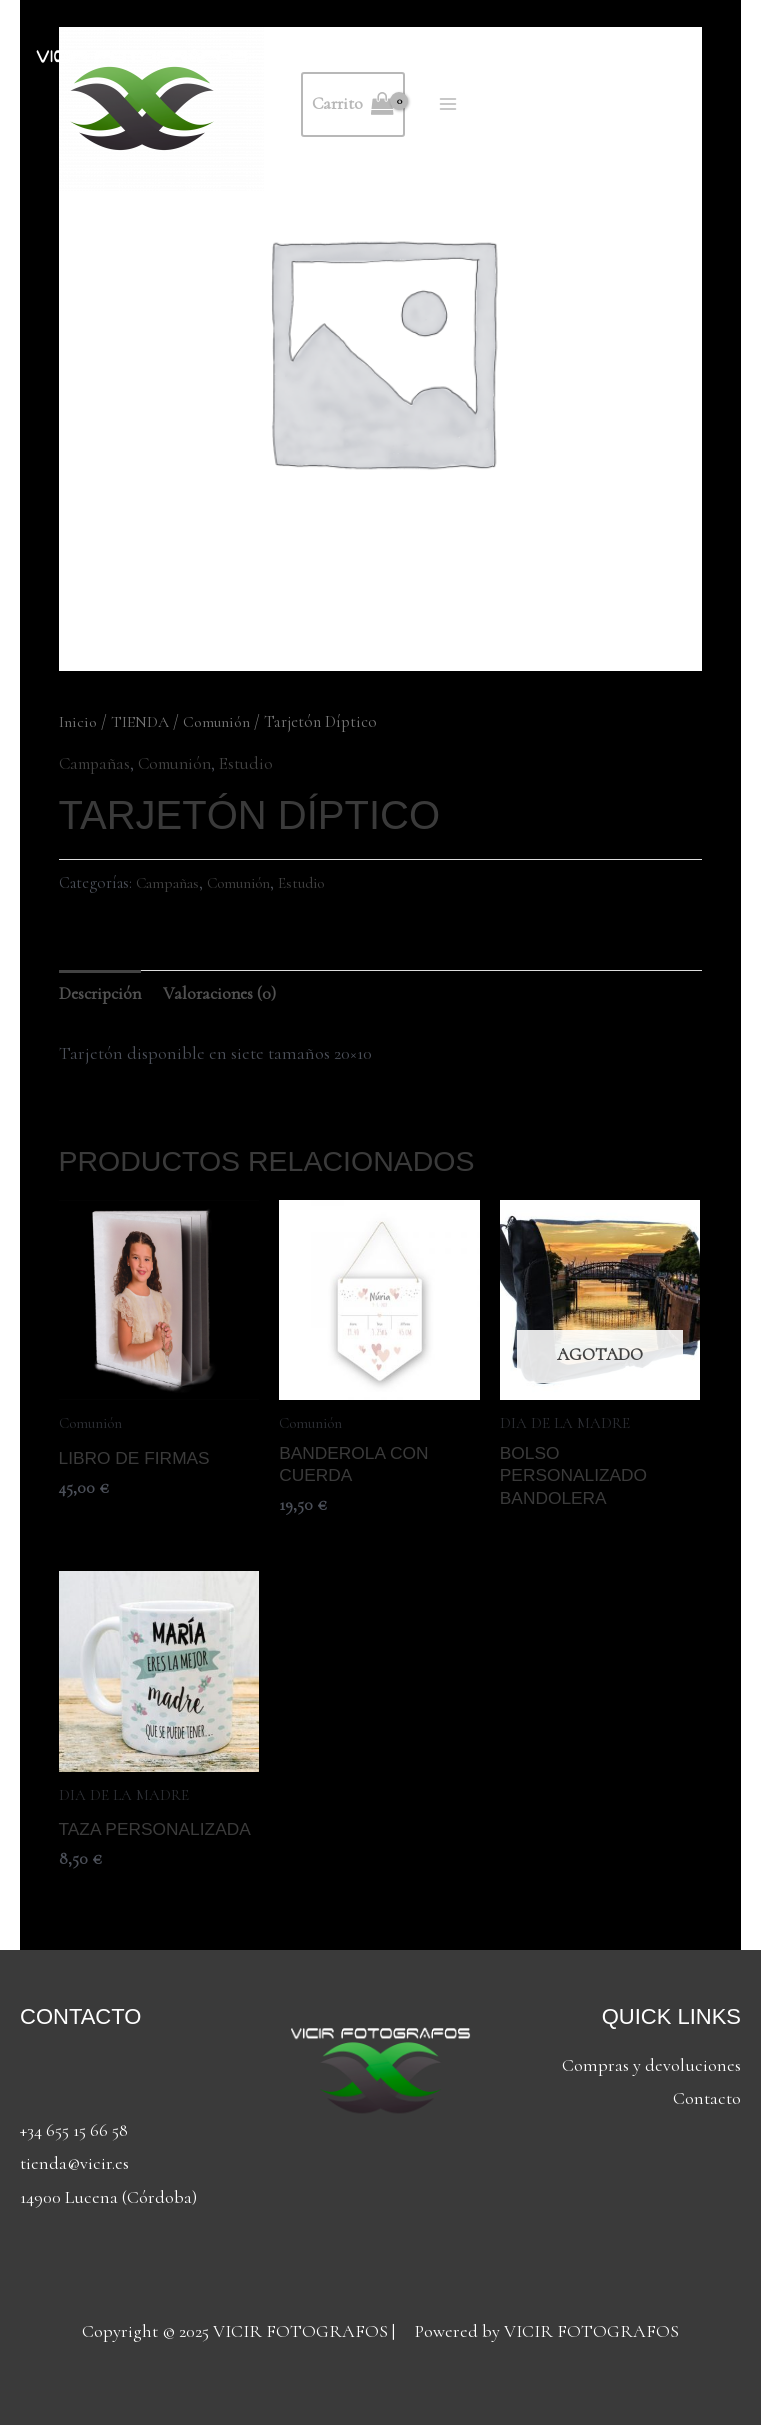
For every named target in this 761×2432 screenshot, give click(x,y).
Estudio (260, 763)
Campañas (97, 763)
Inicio (78, 722)
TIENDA (142, 722)
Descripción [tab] (103, 994)
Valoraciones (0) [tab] (227, 994)
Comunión (222, 722)
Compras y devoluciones (651, 2072)
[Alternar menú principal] (451, 104)
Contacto (707, 2105)
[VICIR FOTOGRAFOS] (142, 105)
